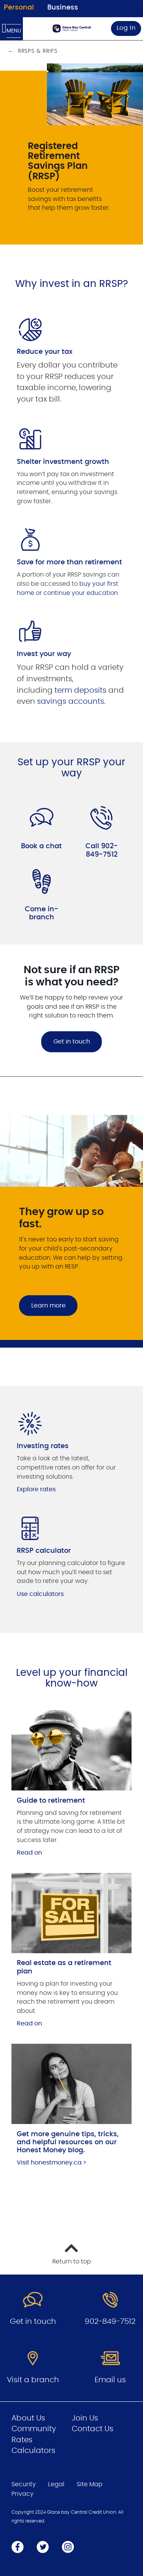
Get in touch (71, 1042)
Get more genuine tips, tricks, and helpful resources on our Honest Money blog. (68, 2142)
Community (33, 2429)
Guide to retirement (51, 1800)
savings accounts (70, 701)
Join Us (85, 2418)
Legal (56, 2484)
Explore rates (36, 1489)
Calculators (33, 2450)
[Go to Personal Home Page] (72, 28)
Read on (29, 1853)
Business (62, 7)
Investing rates (43, 1446)
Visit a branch (33, 2380)
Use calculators (40, 1594)
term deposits (80, 690)
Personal (19, 7)
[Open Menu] (11, 28)
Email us (110, 2380)
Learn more (48, 1306)
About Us (28, 2418)
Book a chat (41, 846)
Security (23, 2484)
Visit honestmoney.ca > (52, 2163)
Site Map (90, 2484)
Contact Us (92, 2429)
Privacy (22, 2494)
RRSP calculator (44, 1550)
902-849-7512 (110, 2321)
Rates (21, 2440)
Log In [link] (126, 28)
